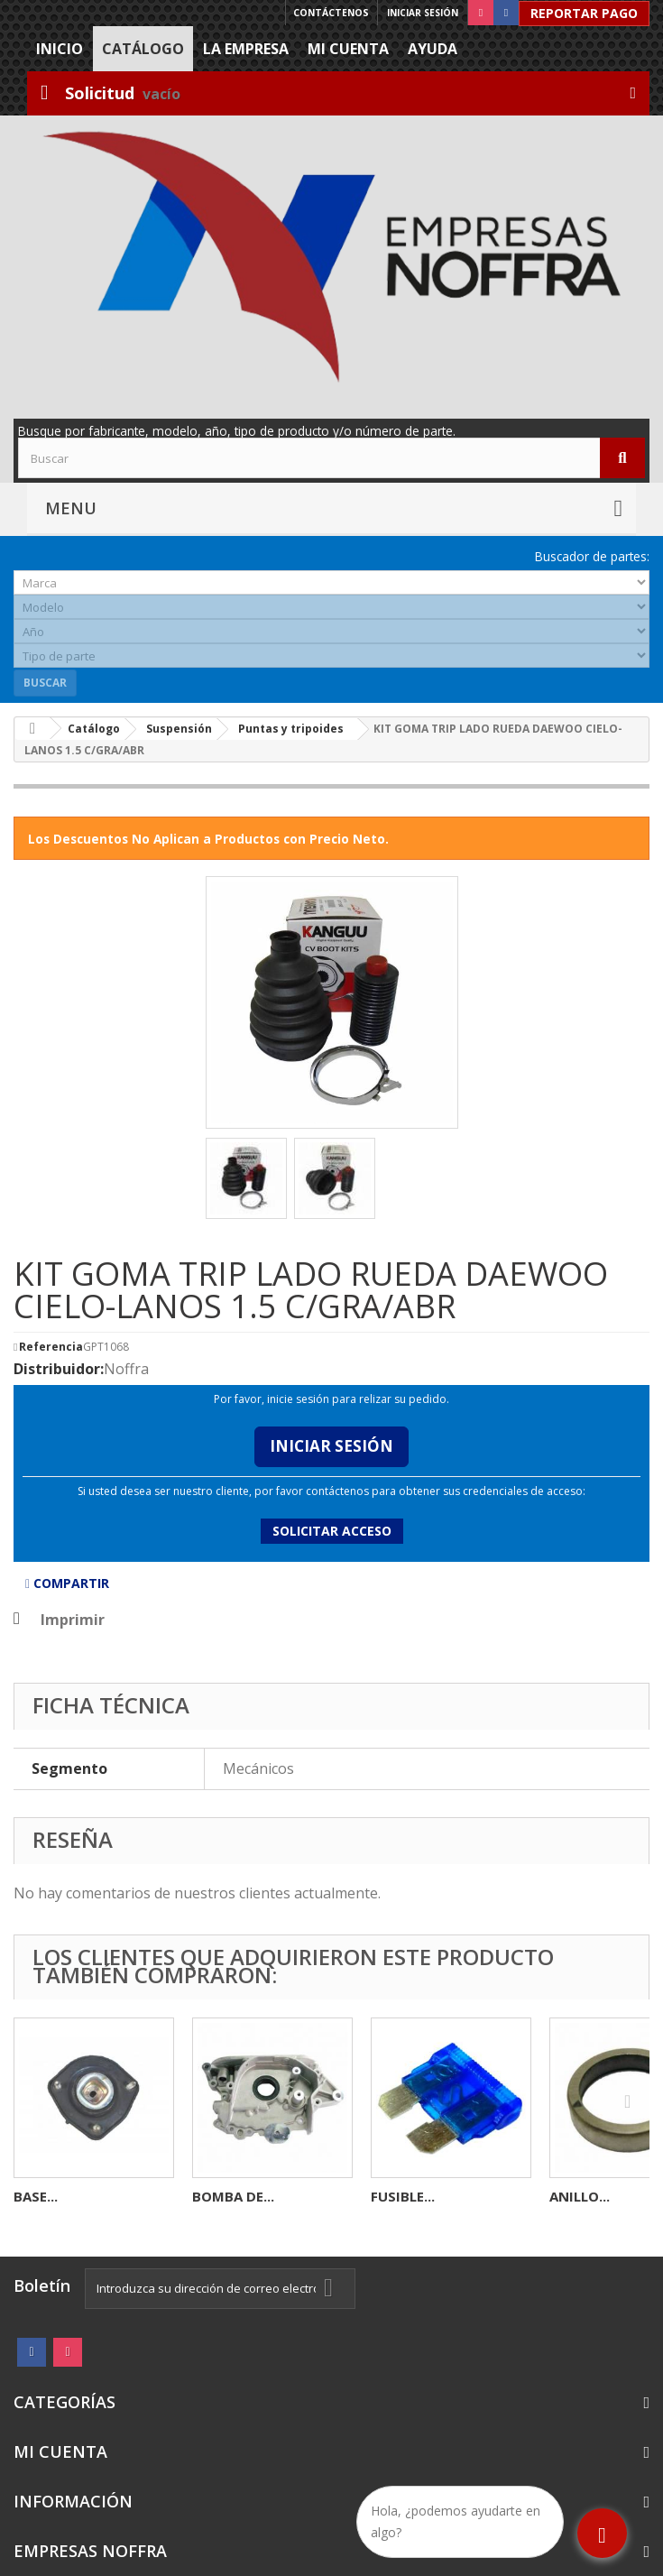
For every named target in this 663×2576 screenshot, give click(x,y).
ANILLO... (579, 2196)
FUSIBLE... (403, 2196)
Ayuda (432, 49)
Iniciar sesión (422, 12)
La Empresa (246, 49)
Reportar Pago (584, 13)
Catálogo (143, 49)
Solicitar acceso (331, 1530)
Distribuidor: (59, 1369)
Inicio (59, 49)
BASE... (36, 2196)
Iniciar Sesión (331, 1446)
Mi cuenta (348, 49)
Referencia (51, 1347)
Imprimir (73, 1620)
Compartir (67, 1583)
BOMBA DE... (233, 2196)
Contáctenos (331, 12)
